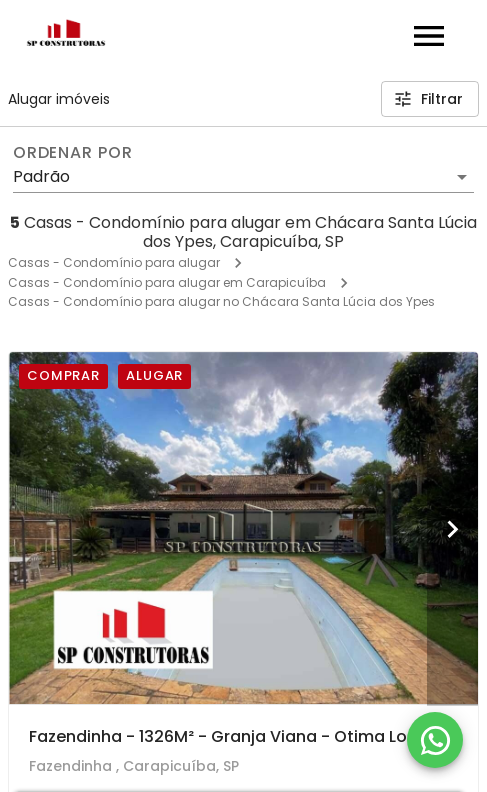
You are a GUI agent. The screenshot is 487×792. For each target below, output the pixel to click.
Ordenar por (73, 153)
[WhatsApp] (435, 740)
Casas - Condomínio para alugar (114, 262)
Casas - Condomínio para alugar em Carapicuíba (167, 282)
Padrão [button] (41, 176)
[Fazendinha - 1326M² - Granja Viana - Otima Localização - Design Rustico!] (243, 528)
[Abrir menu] (429, 36)
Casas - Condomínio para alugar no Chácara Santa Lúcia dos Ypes (221, 301)
